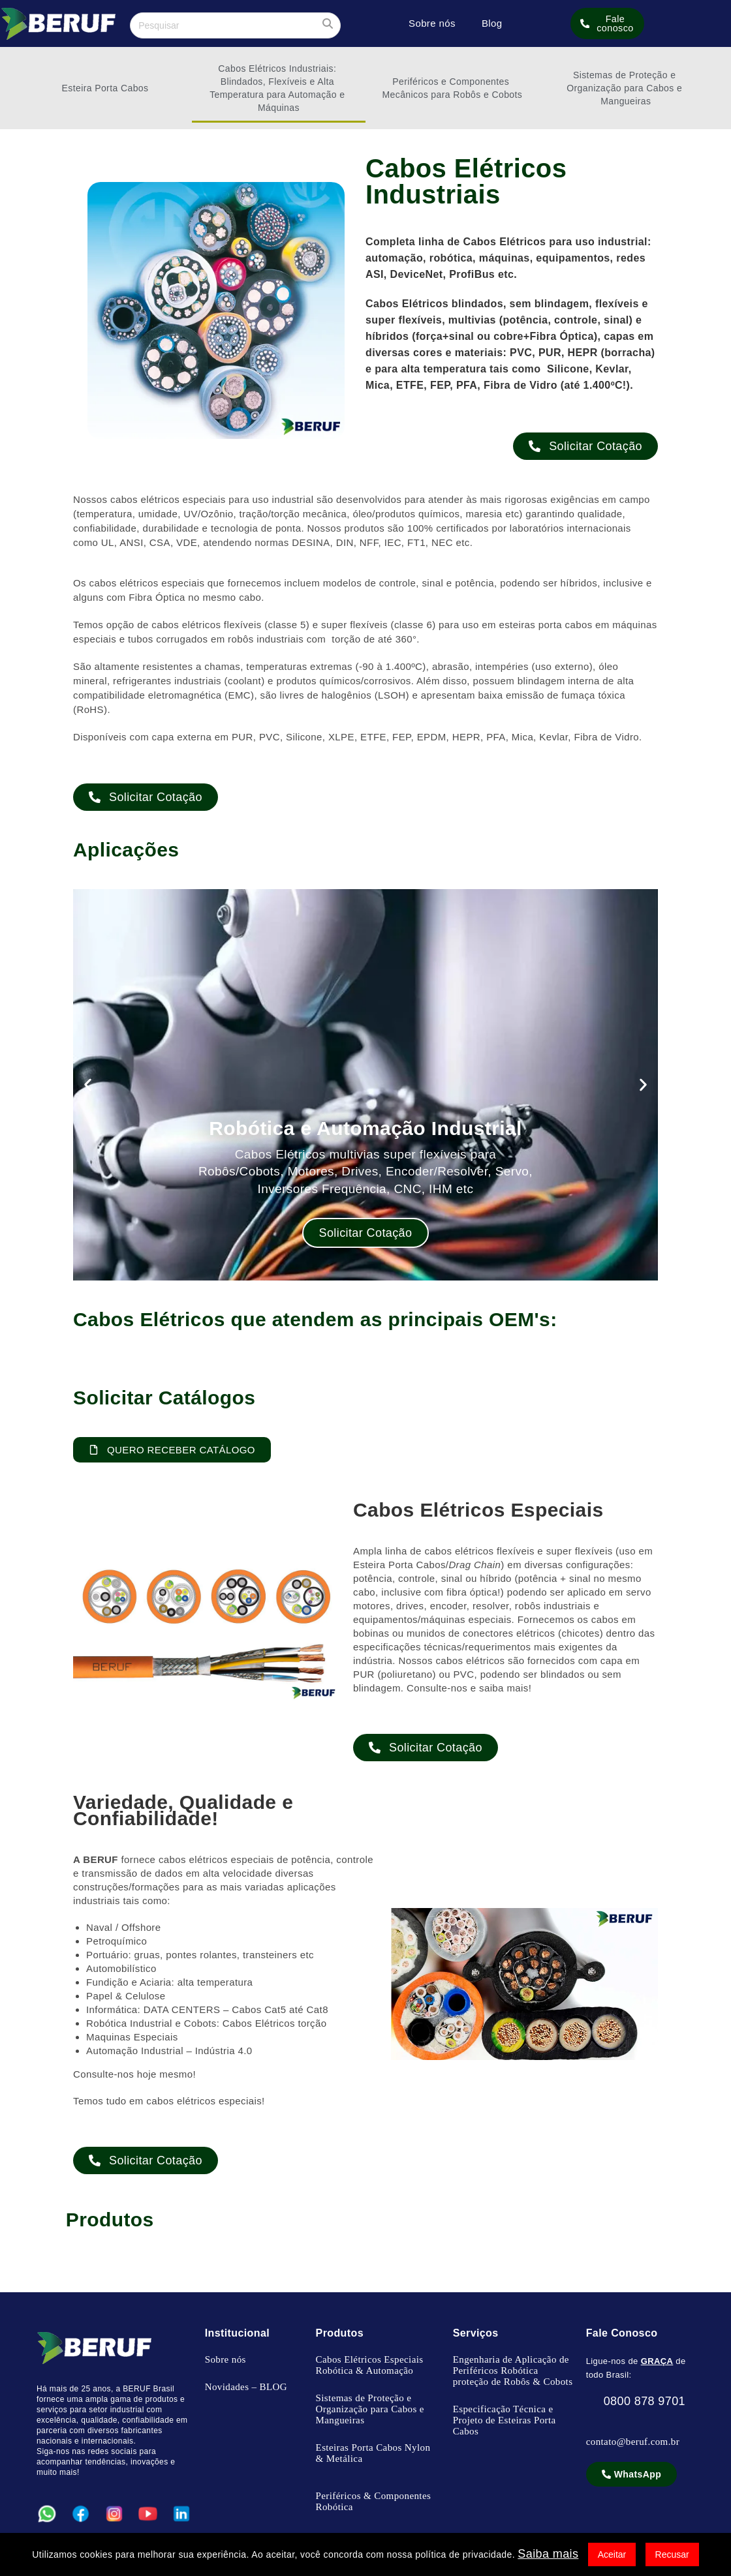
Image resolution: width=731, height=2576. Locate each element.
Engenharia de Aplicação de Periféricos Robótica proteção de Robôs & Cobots (513, 2370)
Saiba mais (548, 2553)
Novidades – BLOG (246, 2387)
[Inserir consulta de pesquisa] (235, 25)
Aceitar (612, 2554)
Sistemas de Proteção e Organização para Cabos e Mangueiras (626, 88)
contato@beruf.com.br (632, 2441)
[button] (88, 1084)
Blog (492, 23)
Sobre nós (432, 23)
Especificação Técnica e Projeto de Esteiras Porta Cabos (504, 2420)
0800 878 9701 (635, 2401)
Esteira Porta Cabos (105, 88)
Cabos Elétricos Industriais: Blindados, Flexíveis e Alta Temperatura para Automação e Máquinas (279, 88)
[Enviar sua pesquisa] (328, 23)
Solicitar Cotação (365, 1232)
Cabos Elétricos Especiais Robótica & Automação (370, 2365)
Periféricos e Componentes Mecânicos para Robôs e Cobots (452, 88)
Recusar (672, 2554)
